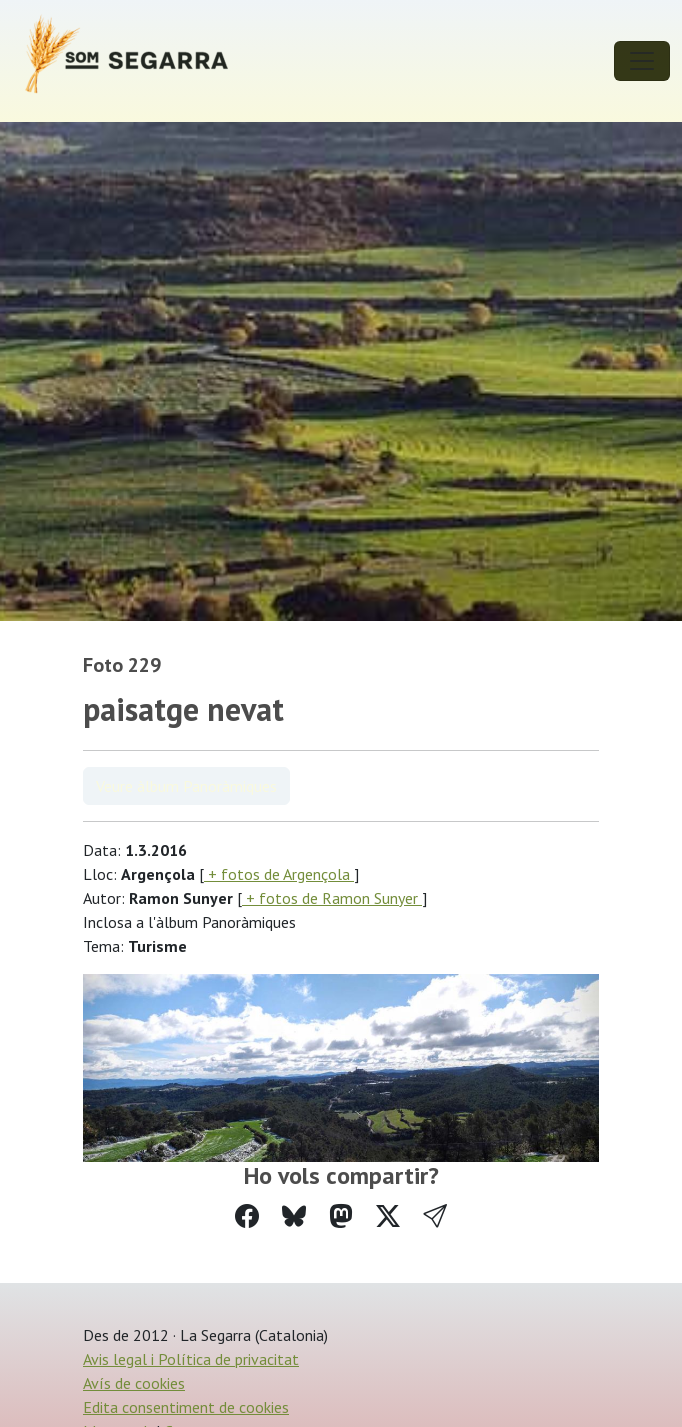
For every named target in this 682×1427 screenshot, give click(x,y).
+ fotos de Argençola (279, 874)
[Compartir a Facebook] (247, 1216)
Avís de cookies (134, 1383)
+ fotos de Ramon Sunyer (332, 898)
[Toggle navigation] (642, 61)
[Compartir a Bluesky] (294, 1216)
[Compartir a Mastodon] (341, 1216)
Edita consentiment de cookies (186, 1407)
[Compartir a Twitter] (388, 1216)
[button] (435, 1216)
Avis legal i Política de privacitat (191, 1359)
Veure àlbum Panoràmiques (186, 786)
